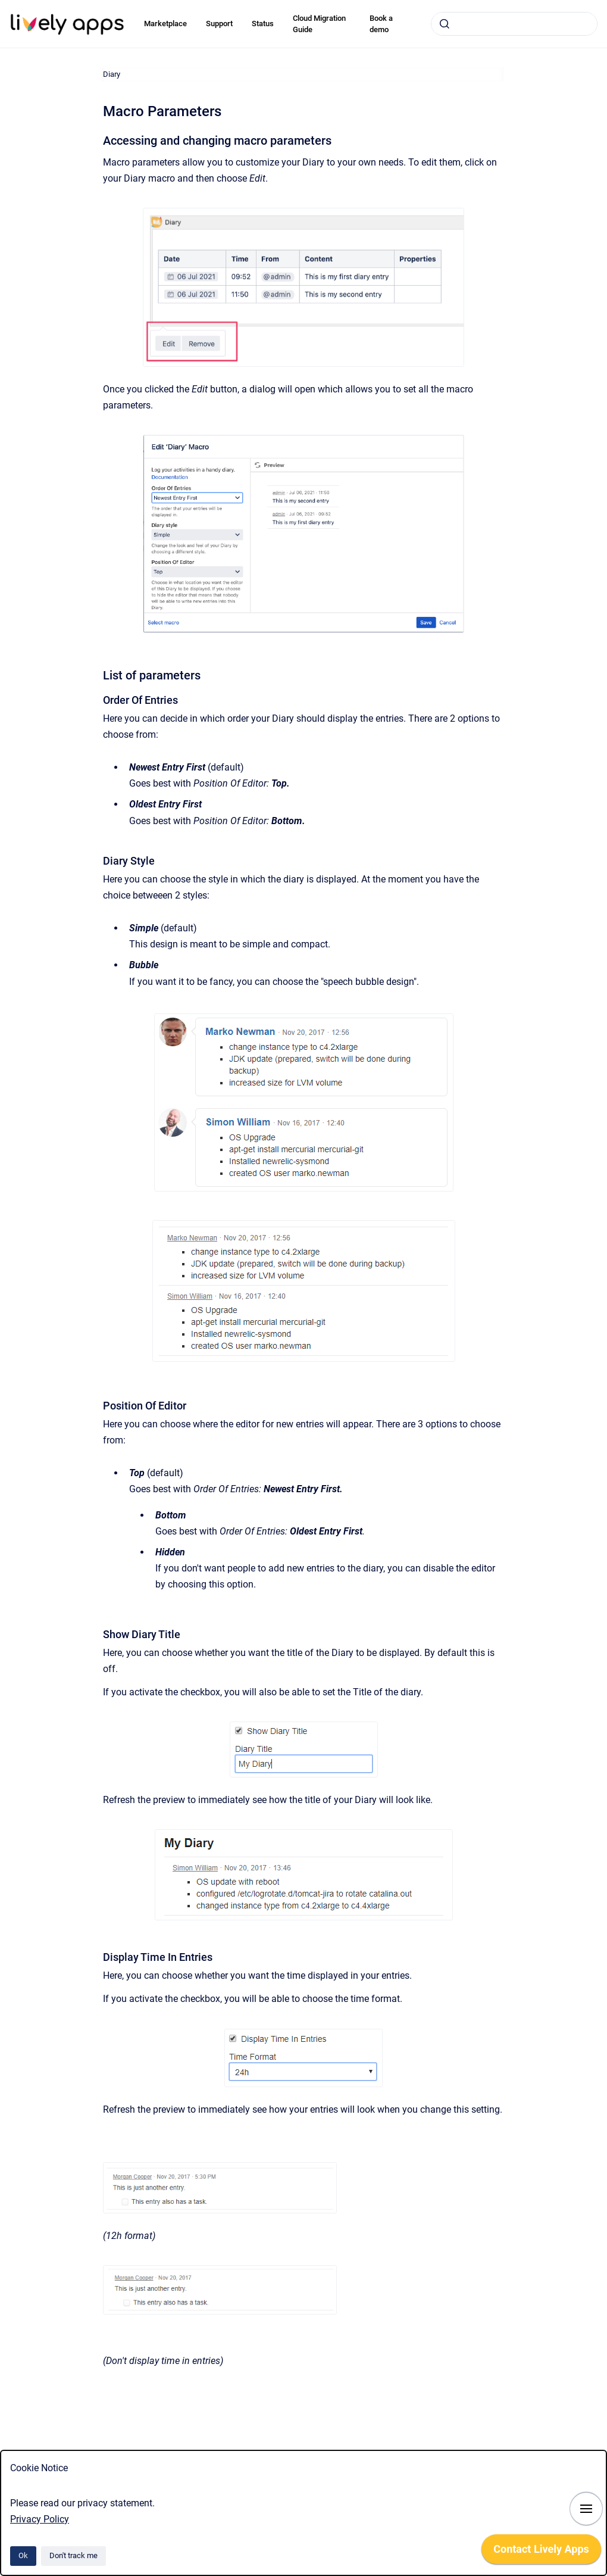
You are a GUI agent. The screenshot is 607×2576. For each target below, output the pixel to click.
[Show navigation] (586, 2509)
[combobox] (514, 24)
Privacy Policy (39, 2519)
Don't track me (73, 2555)
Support (219, 23)
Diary (111, 74)
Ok (23, 2555)
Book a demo (381, 24)
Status (263, 23)
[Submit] (444, 23)
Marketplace (165, 23)
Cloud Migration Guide (319, 24)
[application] (541, 2552)
